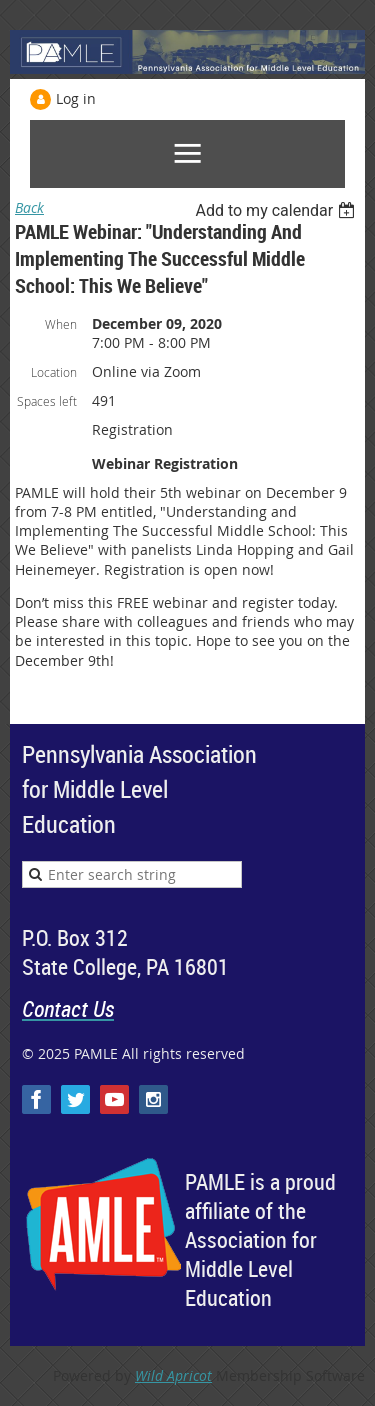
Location (54, 372)
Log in (76, 98)
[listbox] (277, 210)
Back (29, 207)
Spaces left (47, 401)
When (61, 324)
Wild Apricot (173, 1375)
